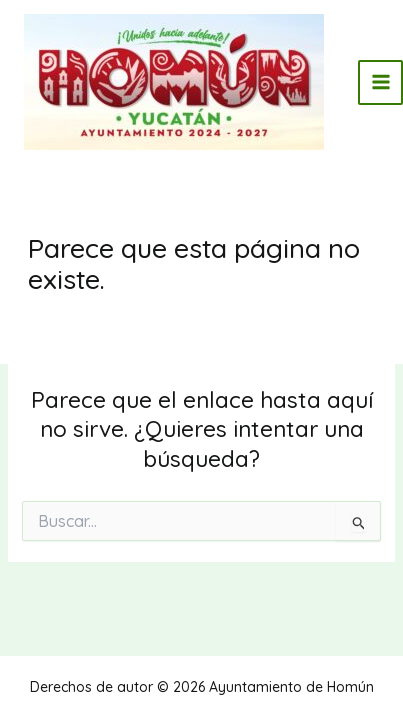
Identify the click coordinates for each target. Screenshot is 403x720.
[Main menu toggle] (380, 82)
